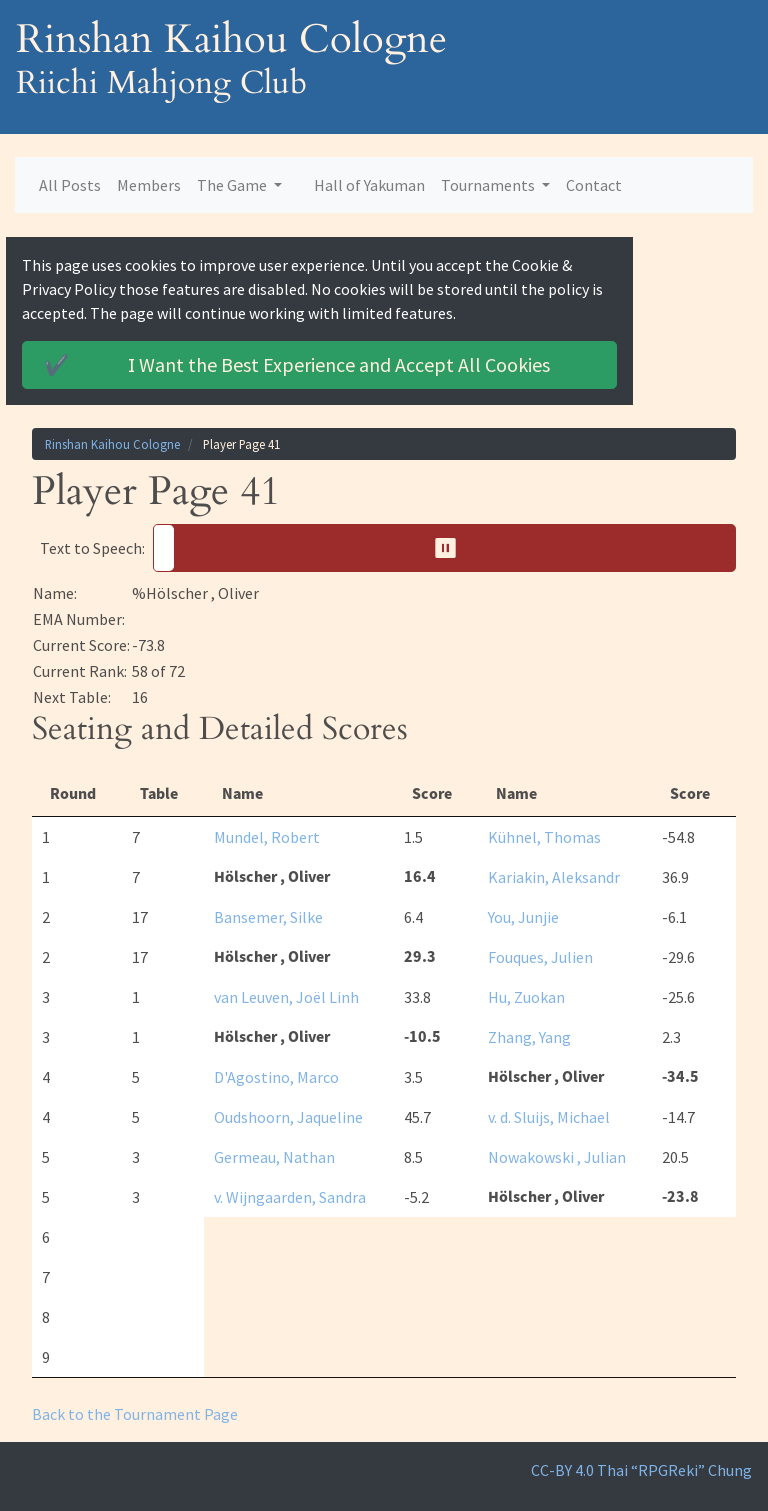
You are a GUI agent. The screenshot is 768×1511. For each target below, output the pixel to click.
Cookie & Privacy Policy (591, 265)
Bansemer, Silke (268, 917)
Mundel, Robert (267, 837)
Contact (594, 185)
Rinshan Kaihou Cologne (112, 444)
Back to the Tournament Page (135, 1414)
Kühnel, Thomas (544, 837)
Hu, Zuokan (526, 997)
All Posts (70, 185)
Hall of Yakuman (369, 185)
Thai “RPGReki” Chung (674, 1470)
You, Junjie (523, 917)
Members (149, 185)
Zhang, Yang (529, 1037)
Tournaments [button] (489, 185)
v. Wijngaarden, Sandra (290, 1197)
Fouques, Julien (540, 957)
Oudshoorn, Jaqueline (288, 1117)
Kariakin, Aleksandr (554, 877)
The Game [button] (233, 185)
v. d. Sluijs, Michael (549, 1117)
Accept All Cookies (327, 365)
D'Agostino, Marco (276, 1077)
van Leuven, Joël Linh (286, 997)
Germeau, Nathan (274, 1157)
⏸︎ (452, 547)
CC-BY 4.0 (562, 1470)
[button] (444, 548)
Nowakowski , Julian (557, 1157)
